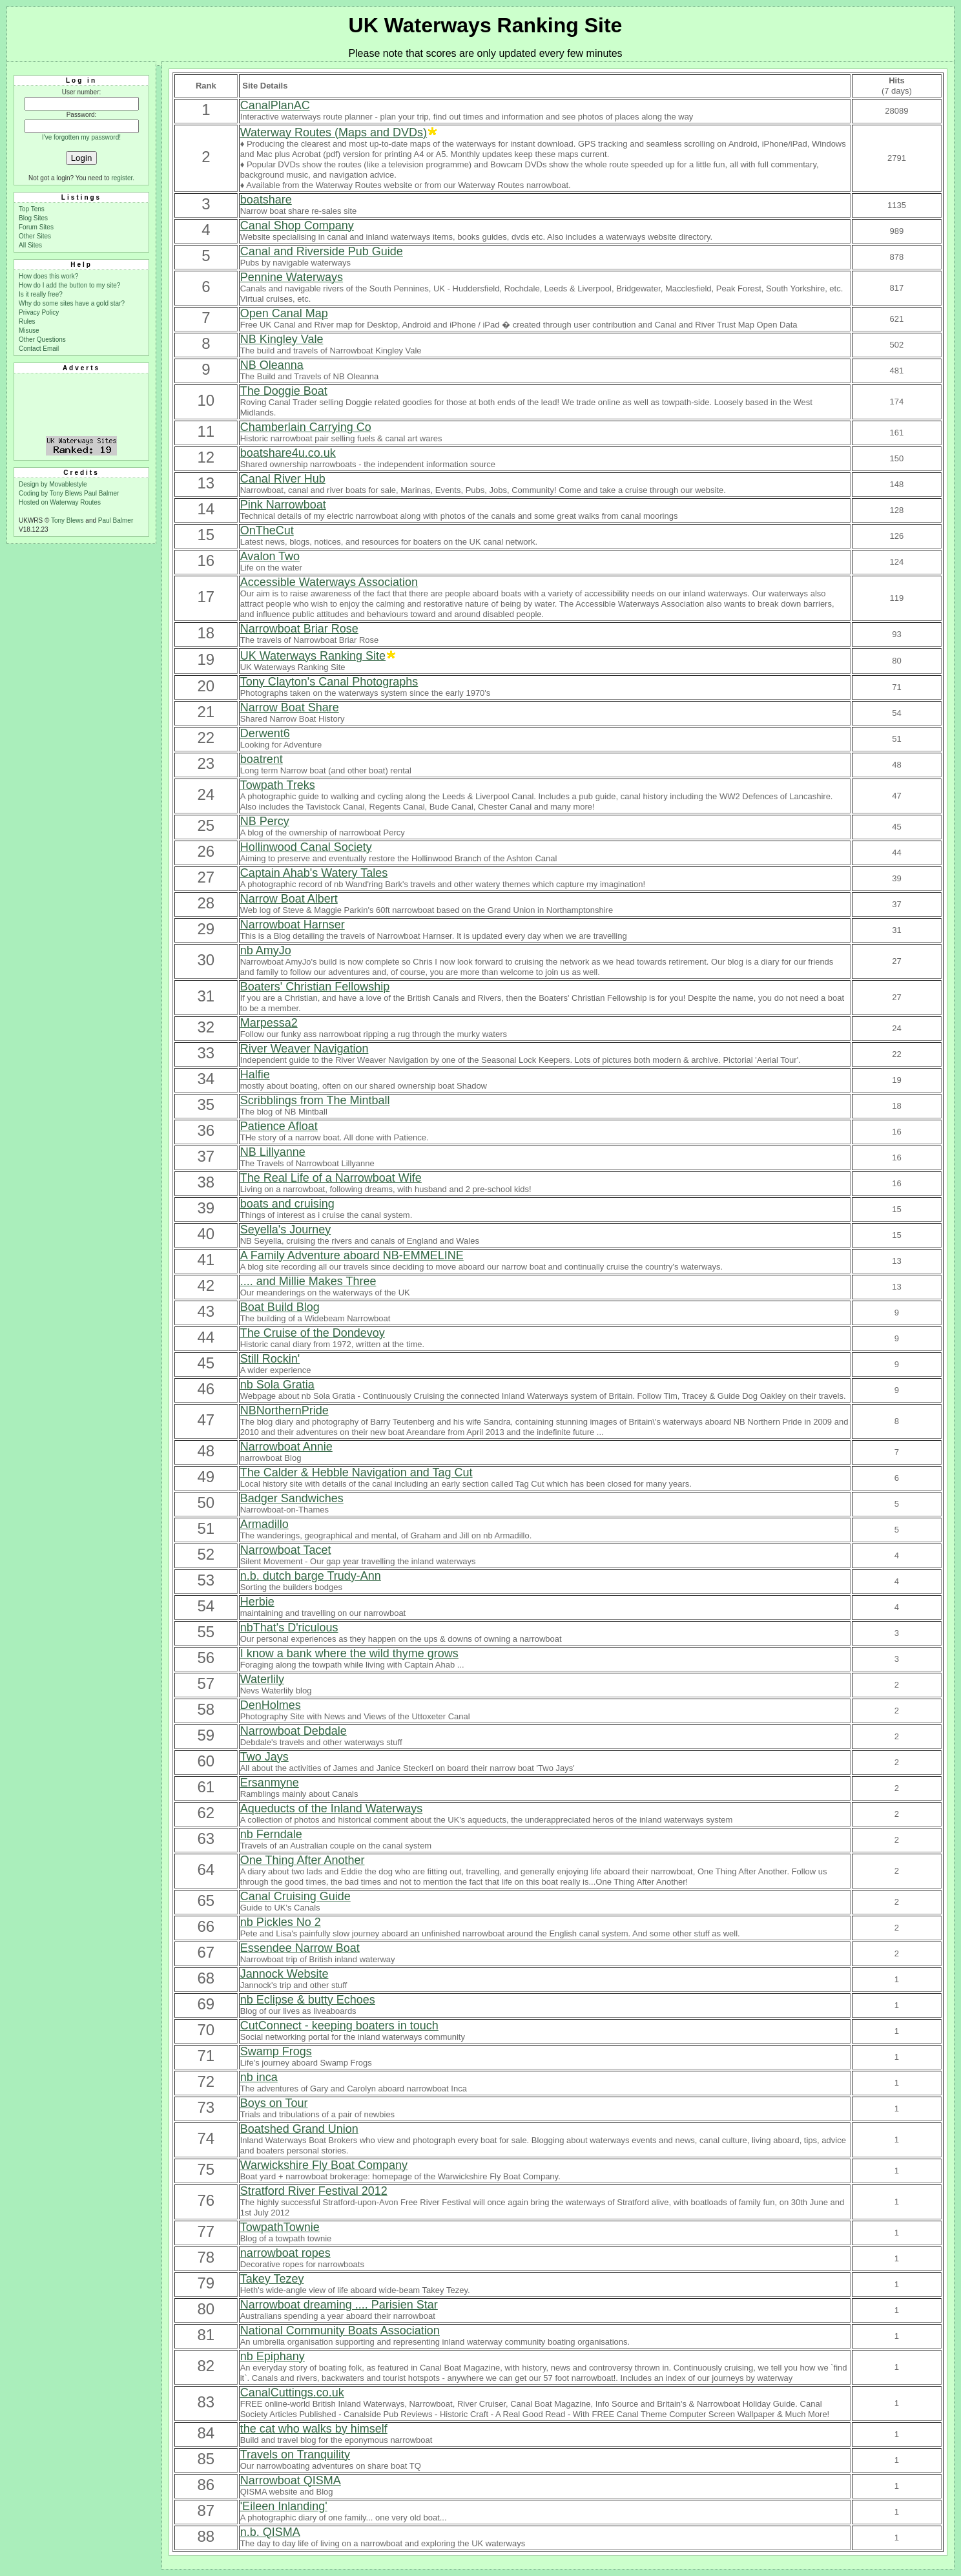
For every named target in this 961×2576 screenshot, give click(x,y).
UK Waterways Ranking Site (486, 25)
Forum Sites (36, 227)
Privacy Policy (39, 312)
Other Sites (35, 236)
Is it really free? (41, 294)
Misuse (29, 330)
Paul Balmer (101, 493)
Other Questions (42, 339)
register (121, 178)
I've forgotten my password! (81, 137)
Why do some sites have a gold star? (72, 303)
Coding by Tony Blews (51, 493)
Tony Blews (67, 520)
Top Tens (32, 209)
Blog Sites (33, 218)
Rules (27, 321)
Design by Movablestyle (53, 484)
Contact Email (39, 348)
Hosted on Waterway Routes (60, 502)
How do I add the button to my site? (69, 285)
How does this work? (48, 276)
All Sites (30, 245)
